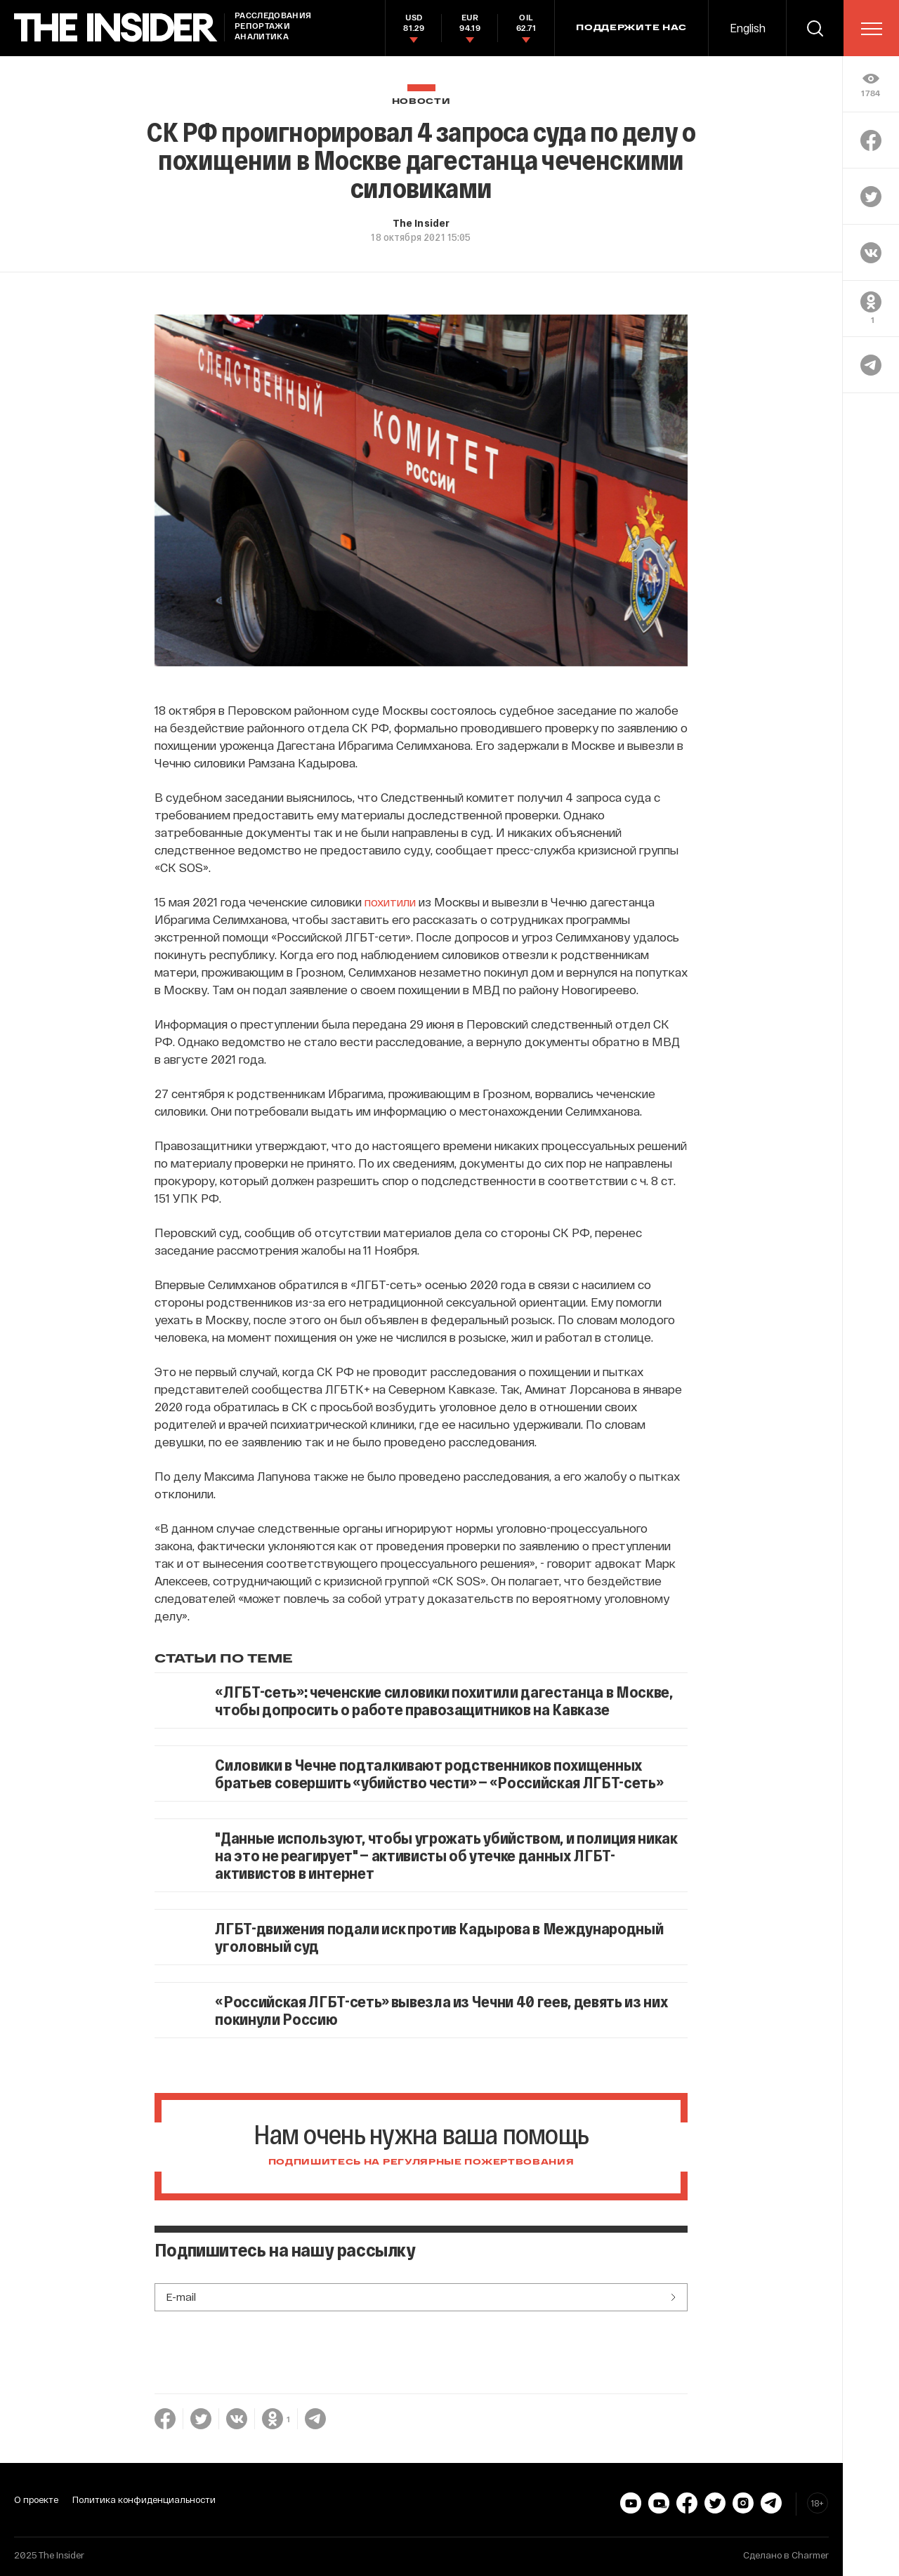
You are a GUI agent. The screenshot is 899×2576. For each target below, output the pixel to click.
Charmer (810, 2555)
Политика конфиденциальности (144, 2499)
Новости (421, 101)
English (748, 27)
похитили (390, 901)
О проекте (36, 2499)
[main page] (116, 27)
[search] (815, 28)
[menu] (871, 28)
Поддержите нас (631, 28)
